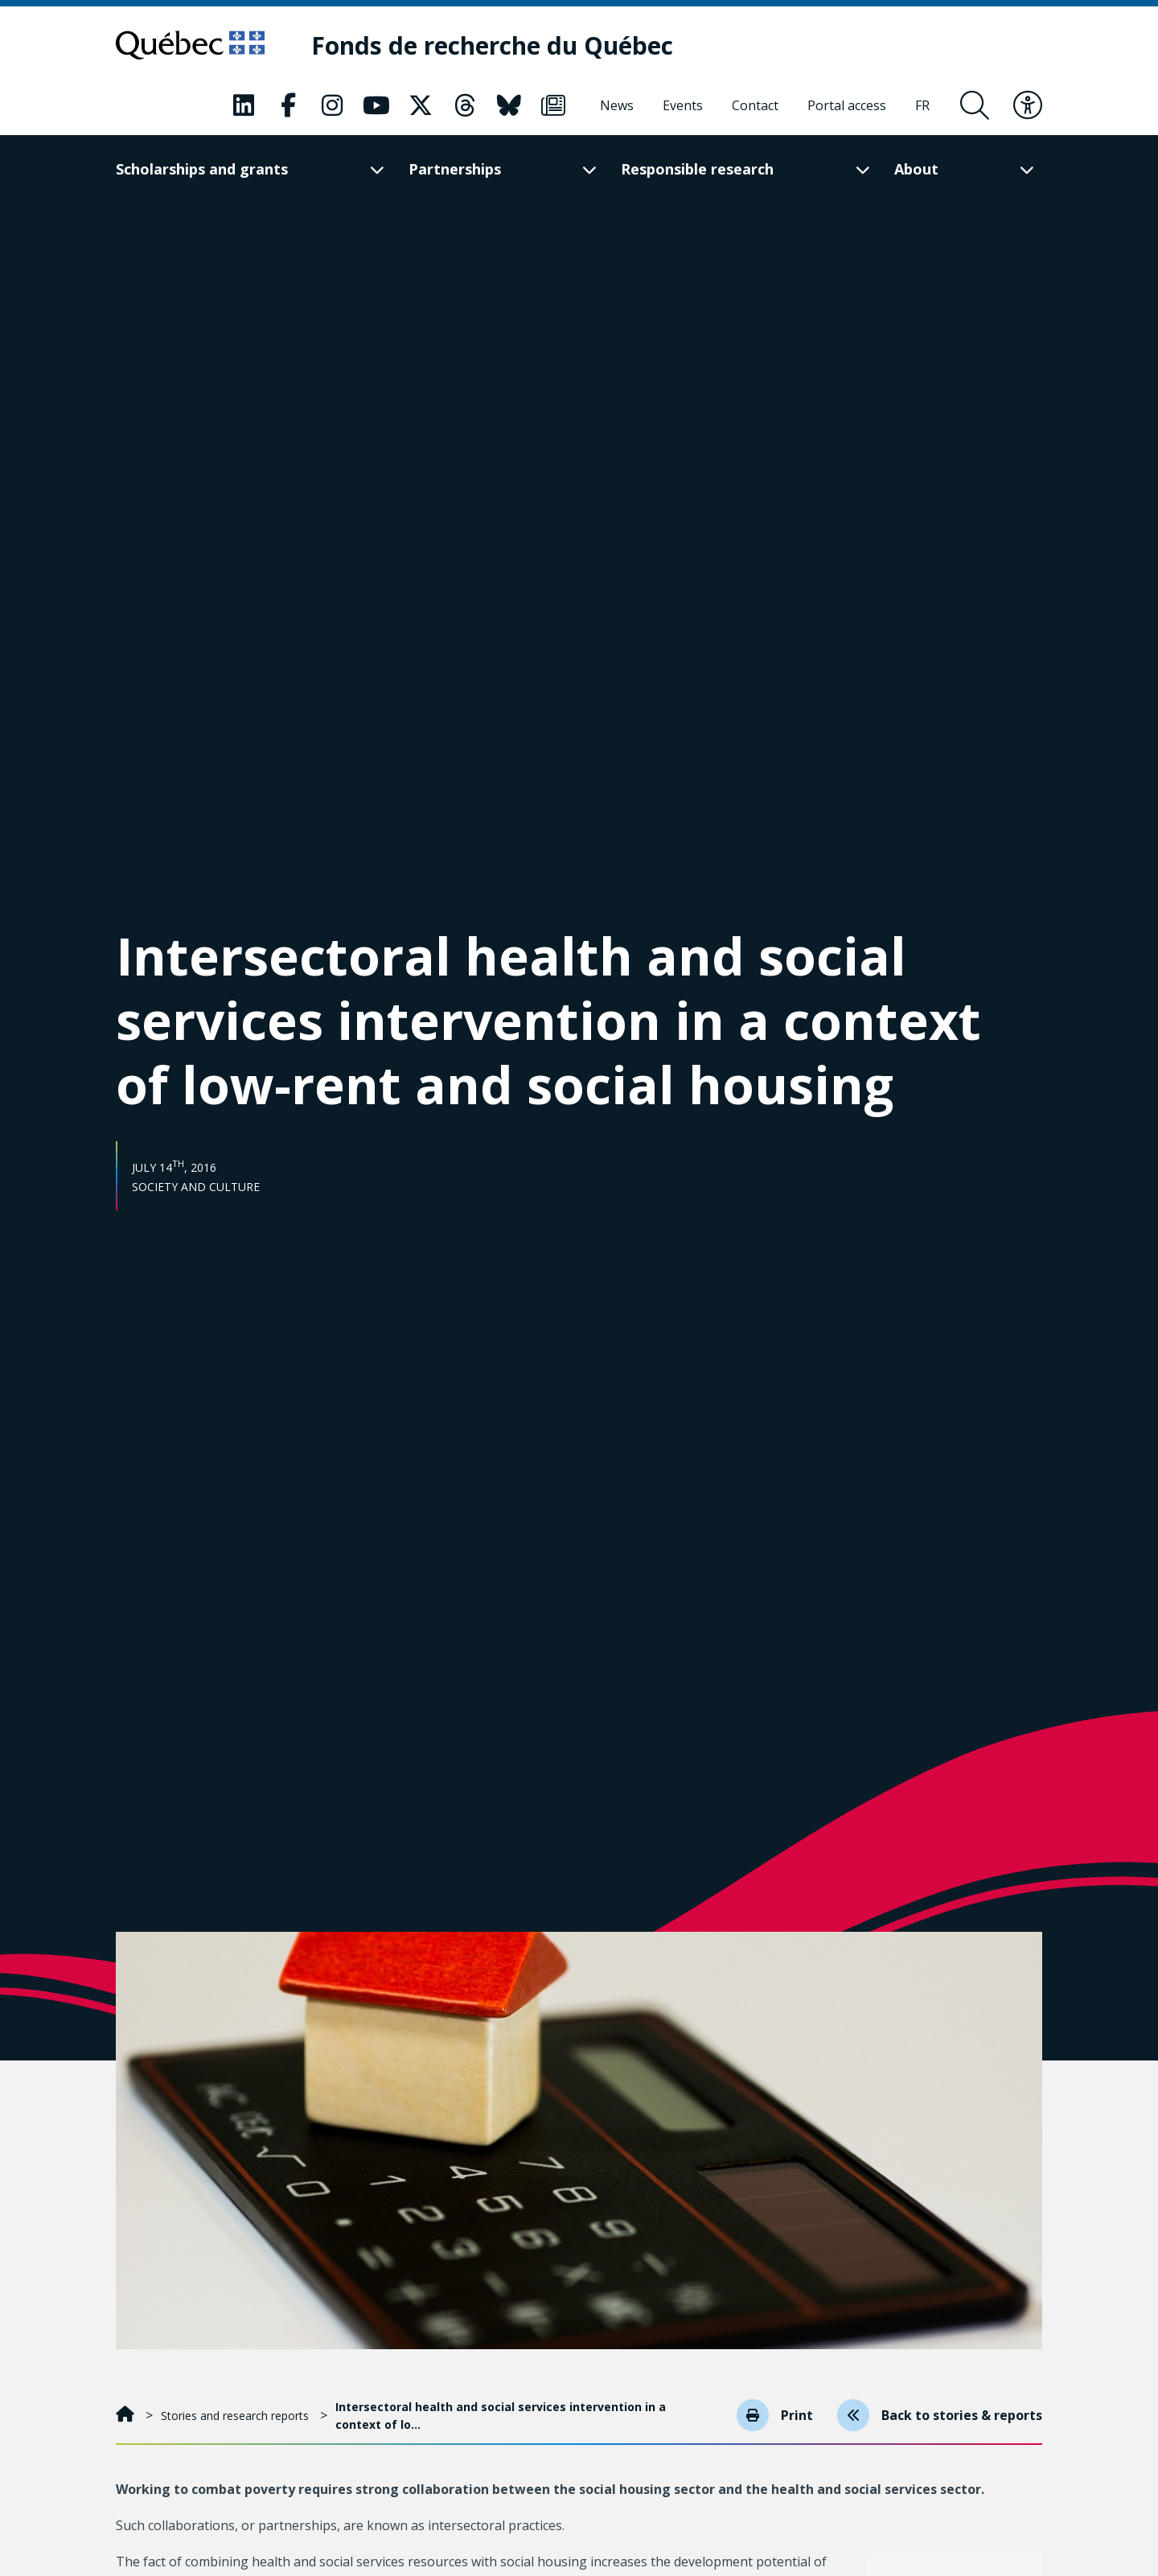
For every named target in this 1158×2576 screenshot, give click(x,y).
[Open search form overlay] (974, 105)
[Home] (127, 2415)
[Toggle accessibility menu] (1027, 105)
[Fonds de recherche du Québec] (492, 45)
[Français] (922, 105)
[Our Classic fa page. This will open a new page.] (244, 105)
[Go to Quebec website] (190, 45)
